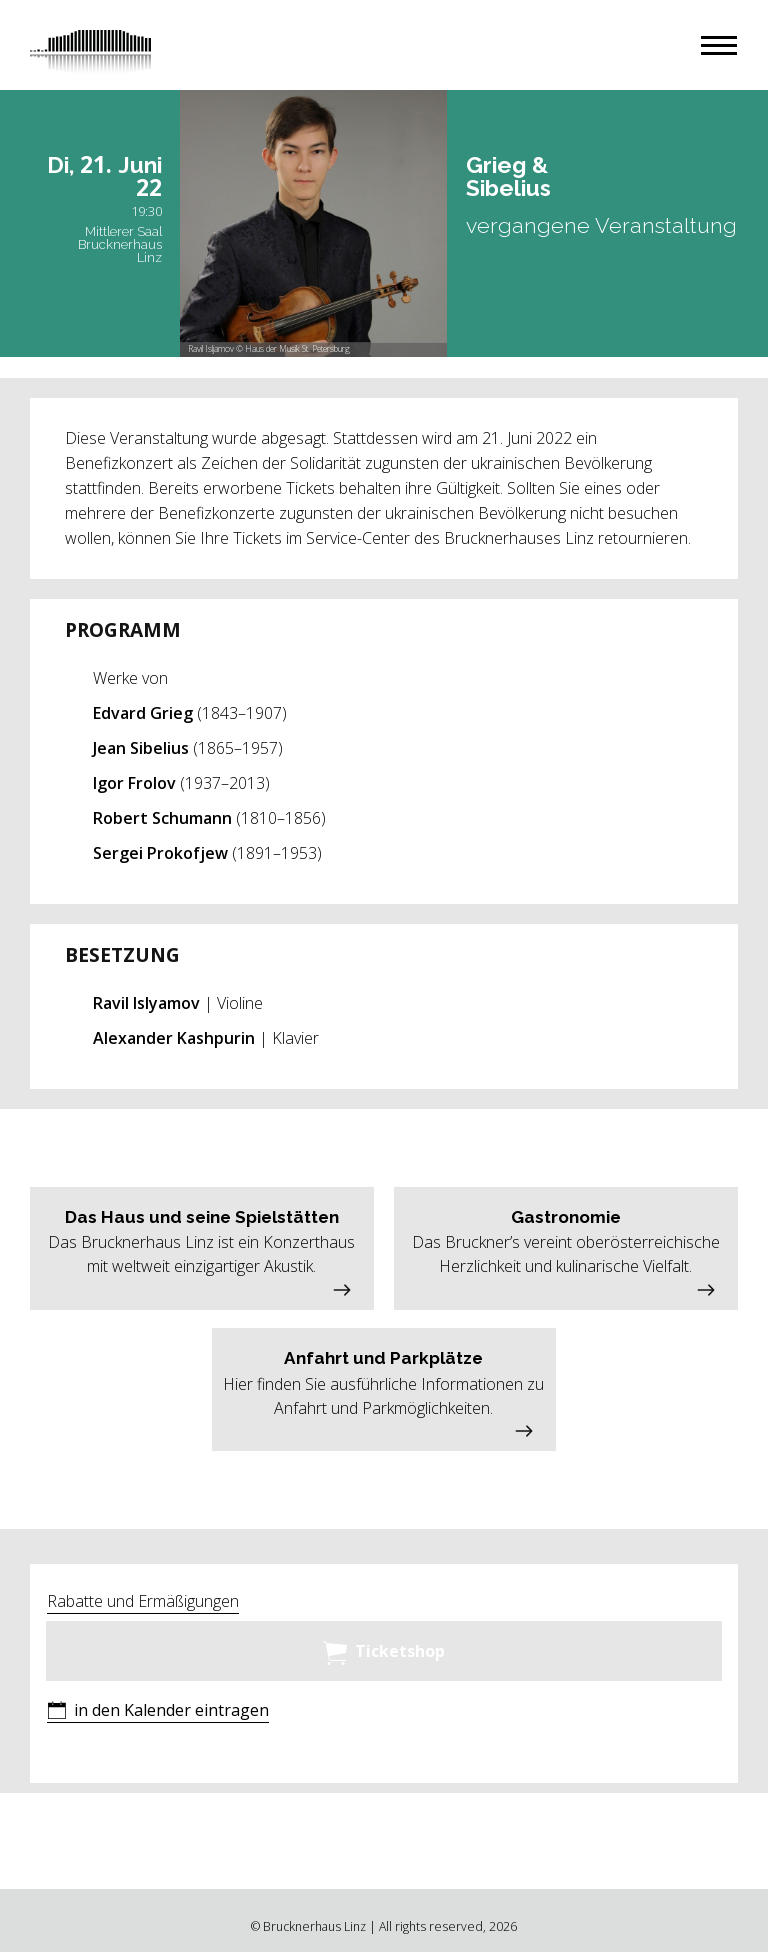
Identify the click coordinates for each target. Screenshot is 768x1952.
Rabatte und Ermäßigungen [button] (143, 1601)
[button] (719, 45)
